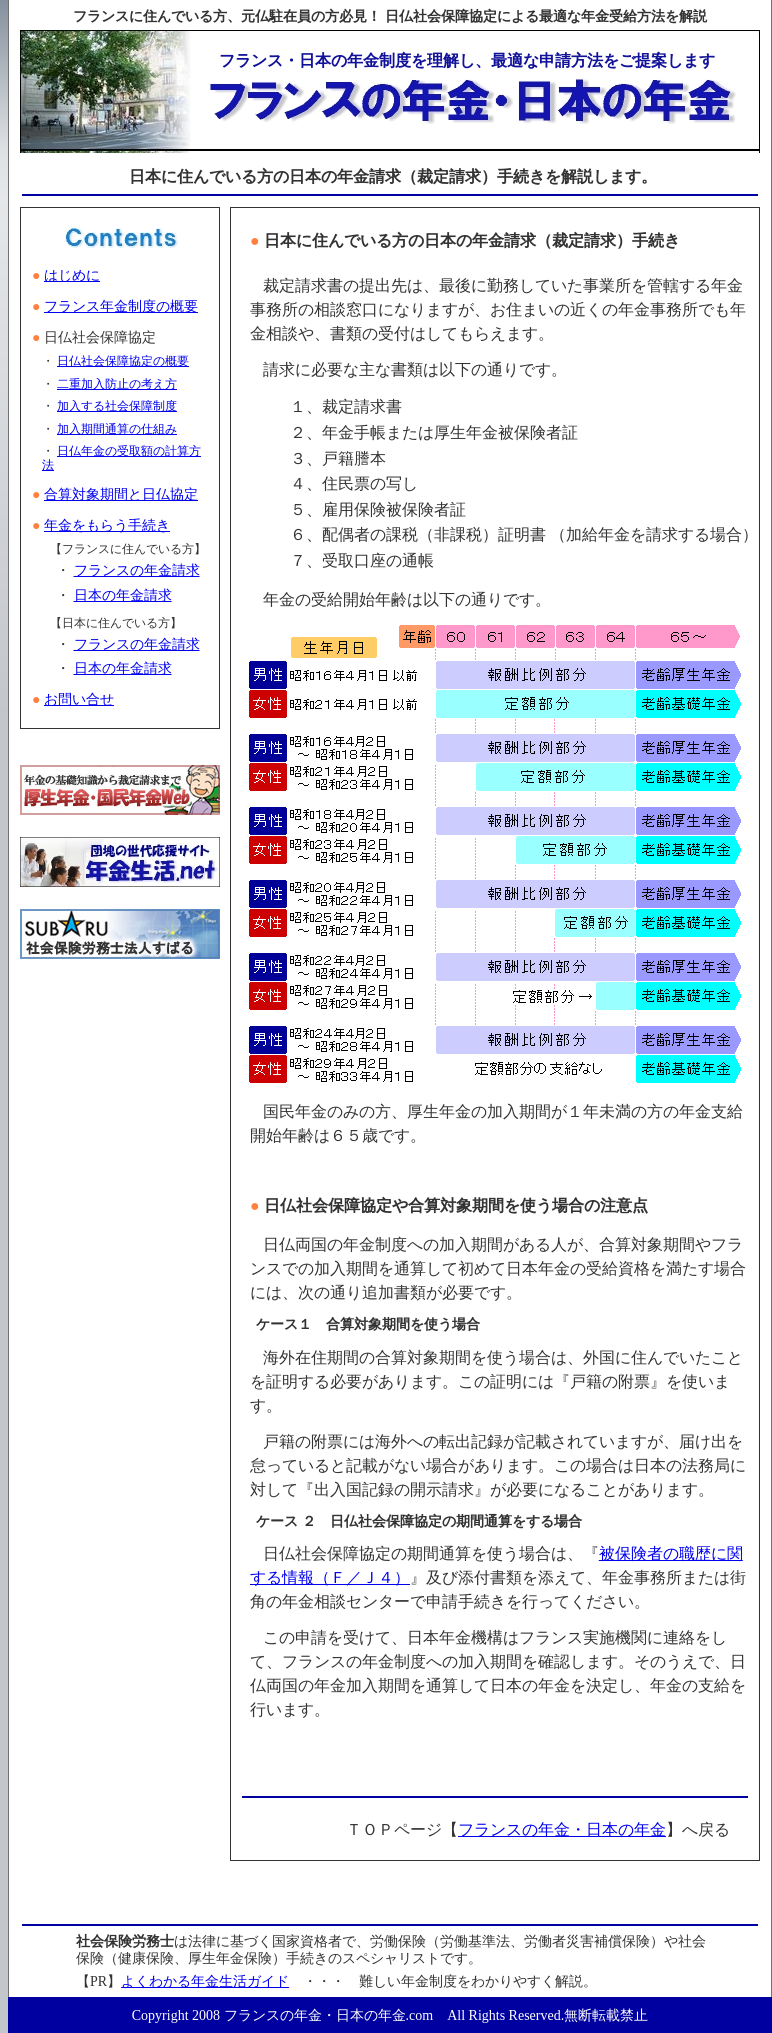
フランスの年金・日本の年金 (562, 1829)
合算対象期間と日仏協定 (121, 494)
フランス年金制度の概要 (121, 306)
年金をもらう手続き (107, 525)
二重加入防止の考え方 (117, 384)
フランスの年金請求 (137, 570)
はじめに (72, 275)
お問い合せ (79, 699)
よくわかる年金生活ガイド (205, 1981)
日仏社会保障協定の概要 (123, 361)
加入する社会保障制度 (117, 406)
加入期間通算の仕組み (117, 429)
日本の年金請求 (123, 595)
